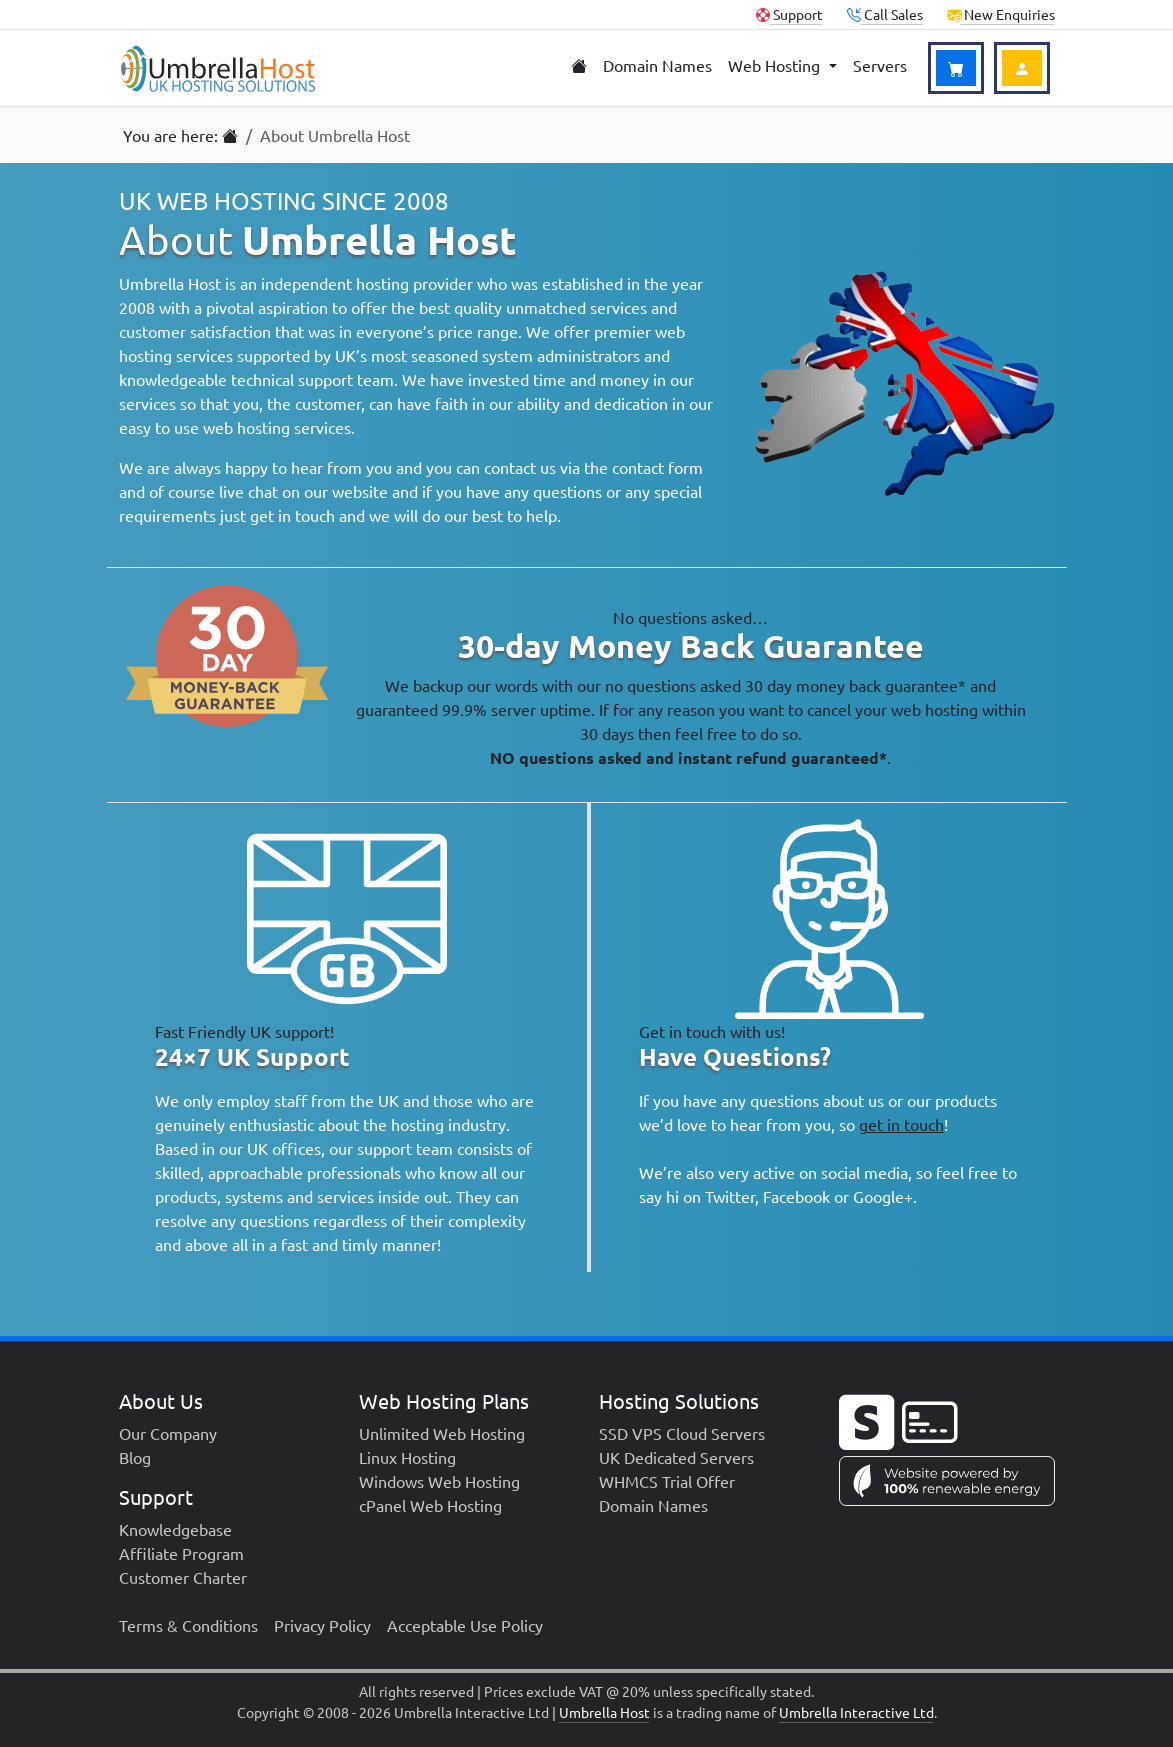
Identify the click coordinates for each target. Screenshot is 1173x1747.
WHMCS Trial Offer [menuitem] (667, 1481)
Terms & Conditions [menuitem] (188, 1625)
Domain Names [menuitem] (657, 65)
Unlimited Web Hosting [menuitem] (442, 1433)
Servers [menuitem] (880, 65)
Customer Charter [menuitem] (183, 1577)
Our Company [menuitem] (168, 1433)
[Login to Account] (1022, 68)
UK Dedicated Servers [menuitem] (676, 1457)
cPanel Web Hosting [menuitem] (430, 1505)
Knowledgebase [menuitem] (175, 1529)
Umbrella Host (604, 1712)
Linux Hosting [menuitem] (407, 1457)
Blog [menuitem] (135, 1457)
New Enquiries (1001, 14)
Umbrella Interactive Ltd (856, 1712)
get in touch (901, 1124)
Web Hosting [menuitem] (776, 65)
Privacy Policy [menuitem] (322, 1625)
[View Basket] (956, 68)
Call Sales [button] (885, 14)
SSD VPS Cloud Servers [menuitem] (682, 1433)
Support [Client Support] (789, 14)
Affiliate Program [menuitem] (181, 1553)
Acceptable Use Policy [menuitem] (465, 1625)
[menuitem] (579, 66)
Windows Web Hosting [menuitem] (439, 1481)
